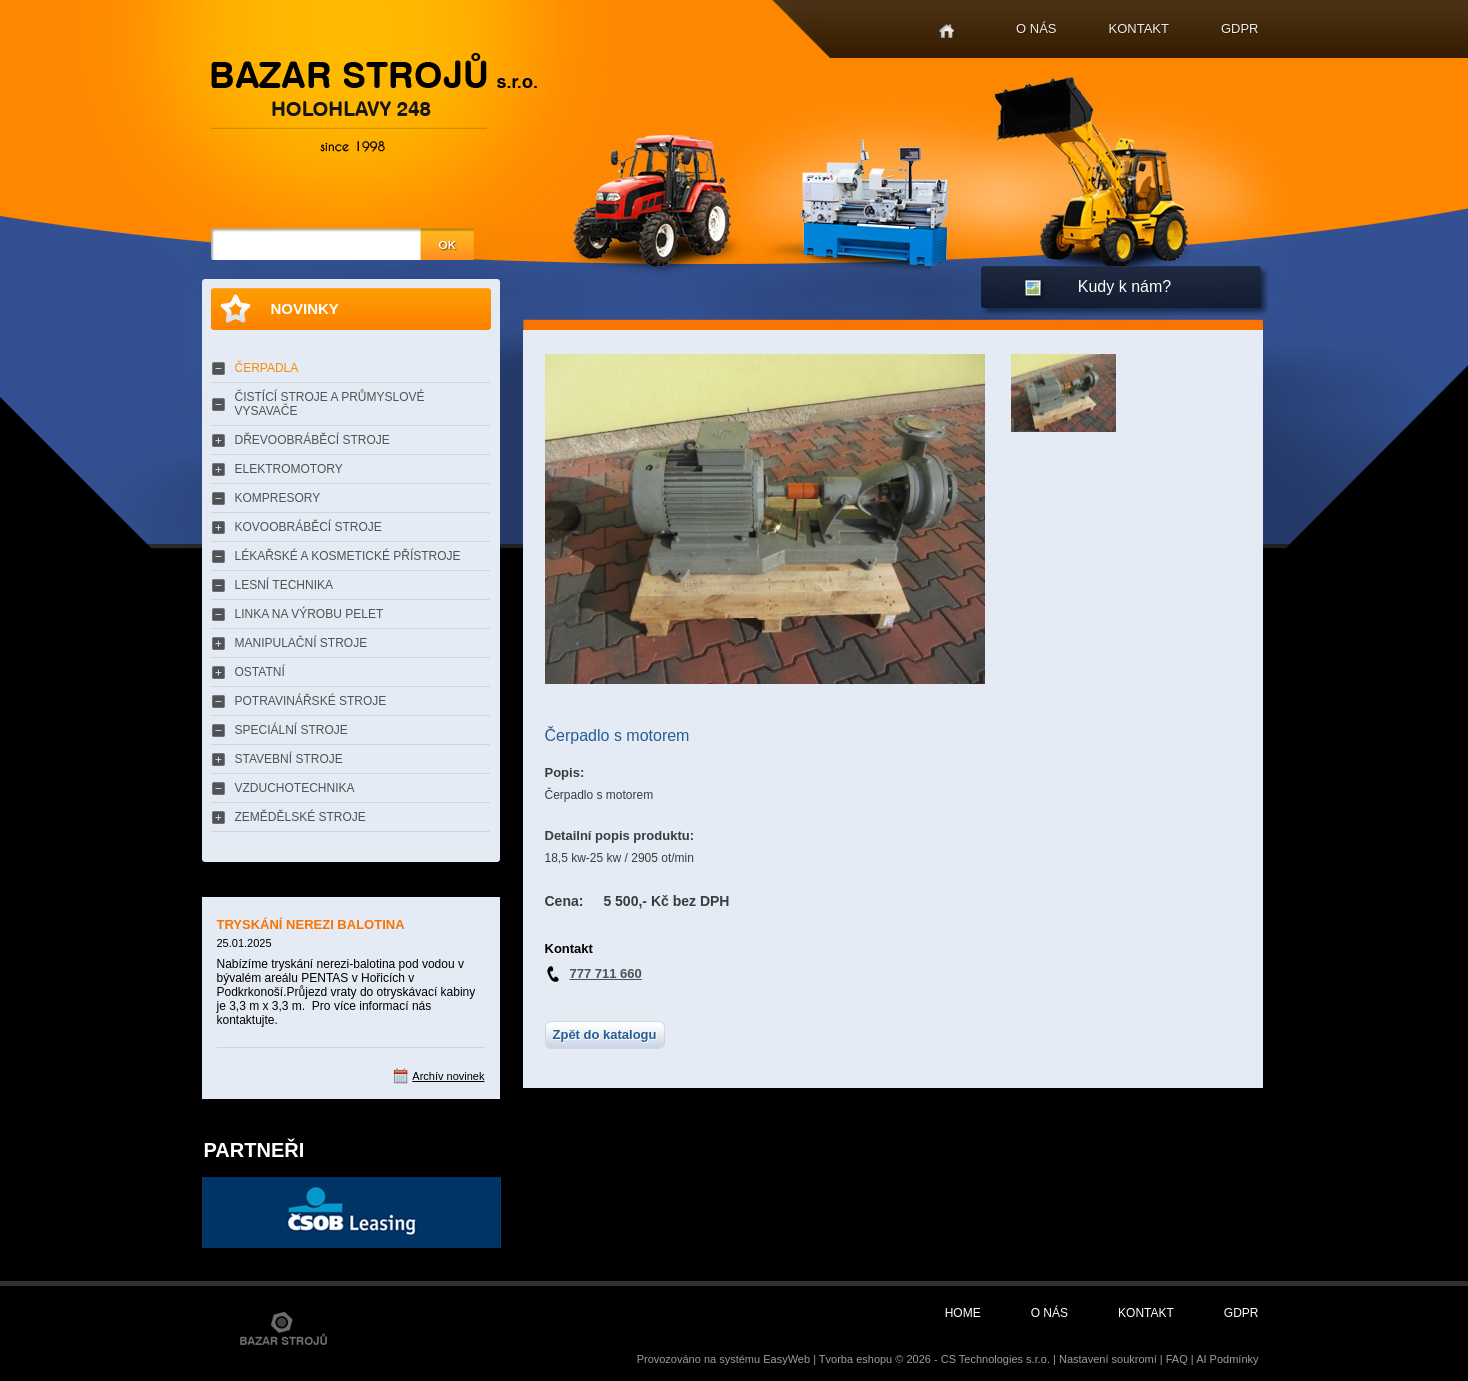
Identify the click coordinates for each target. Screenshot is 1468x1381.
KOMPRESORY (278, 498)
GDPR (1240, 28)
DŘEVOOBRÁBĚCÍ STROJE (312, 440)
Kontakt (1139, 28)
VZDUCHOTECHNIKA (295, 788)
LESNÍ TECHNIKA (284, 585)
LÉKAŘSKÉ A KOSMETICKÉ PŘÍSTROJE (348, 556)
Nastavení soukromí (1108, 1359)
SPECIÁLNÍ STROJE (291, 730)
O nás (1036, 28)
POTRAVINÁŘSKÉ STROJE (311, 701)
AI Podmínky (1227, 1359)
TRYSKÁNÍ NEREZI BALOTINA (311, 924)
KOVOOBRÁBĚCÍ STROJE (308, 527)
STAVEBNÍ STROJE (289, 759)
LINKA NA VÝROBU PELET (309, 614)
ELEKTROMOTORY (289, 469)
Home (946, 31)
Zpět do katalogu (605, 1034)
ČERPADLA (267, 368)
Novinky (305, 308)
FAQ (1177, 1359)
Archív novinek (448, 1076)
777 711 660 (606, 973)
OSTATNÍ (260, 672)
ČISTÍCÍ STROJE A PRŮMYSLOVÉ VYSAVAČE (330, 404)
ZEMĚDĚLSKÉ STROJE (300, 817)
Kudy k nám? (1124, 286)
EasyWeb (786, 1359)
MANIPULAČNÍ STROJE (301, 643)
